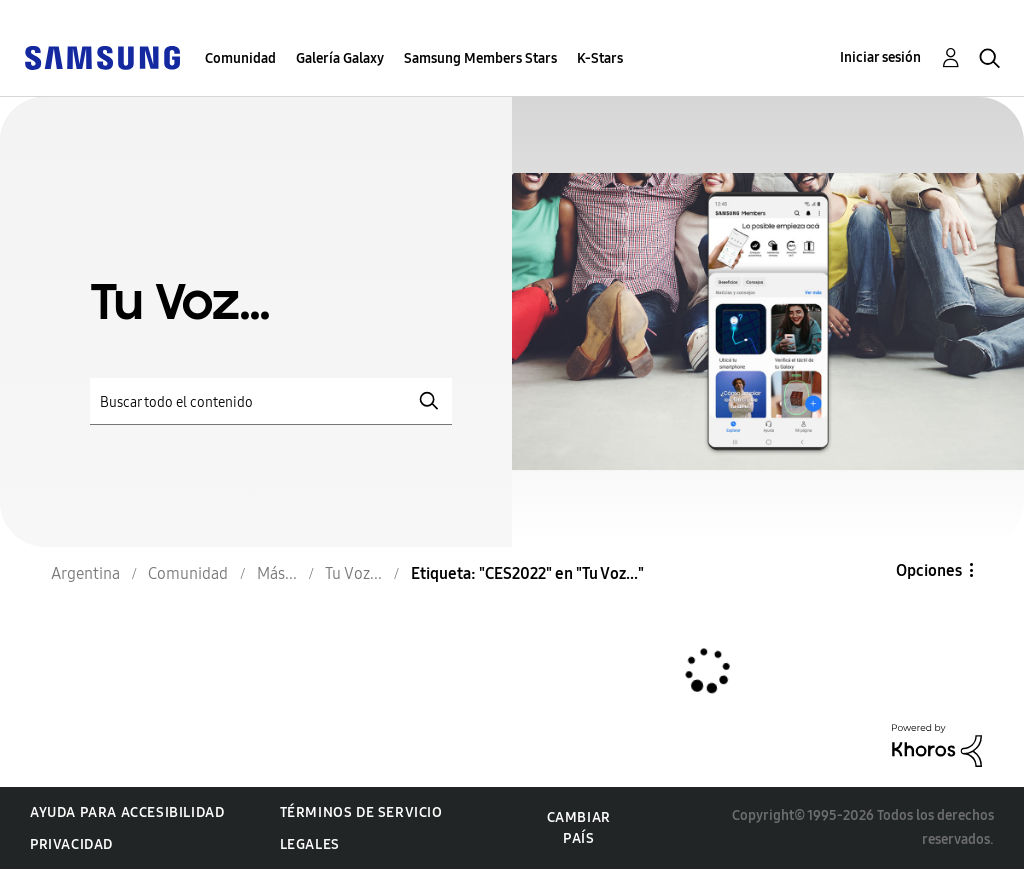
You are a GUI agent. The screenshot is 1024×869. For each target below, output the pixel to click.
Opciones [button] (929, 570)
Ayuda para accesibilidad (127, 812)
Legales (310, 844)
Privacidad (71, 844)
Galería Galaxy (340, 58)
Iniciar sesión (880, 57)
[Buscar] (271, 401)
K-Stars (600, 58)
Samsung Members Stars (480, 58)
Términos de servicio (361, 812)
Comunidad (240, 58)
